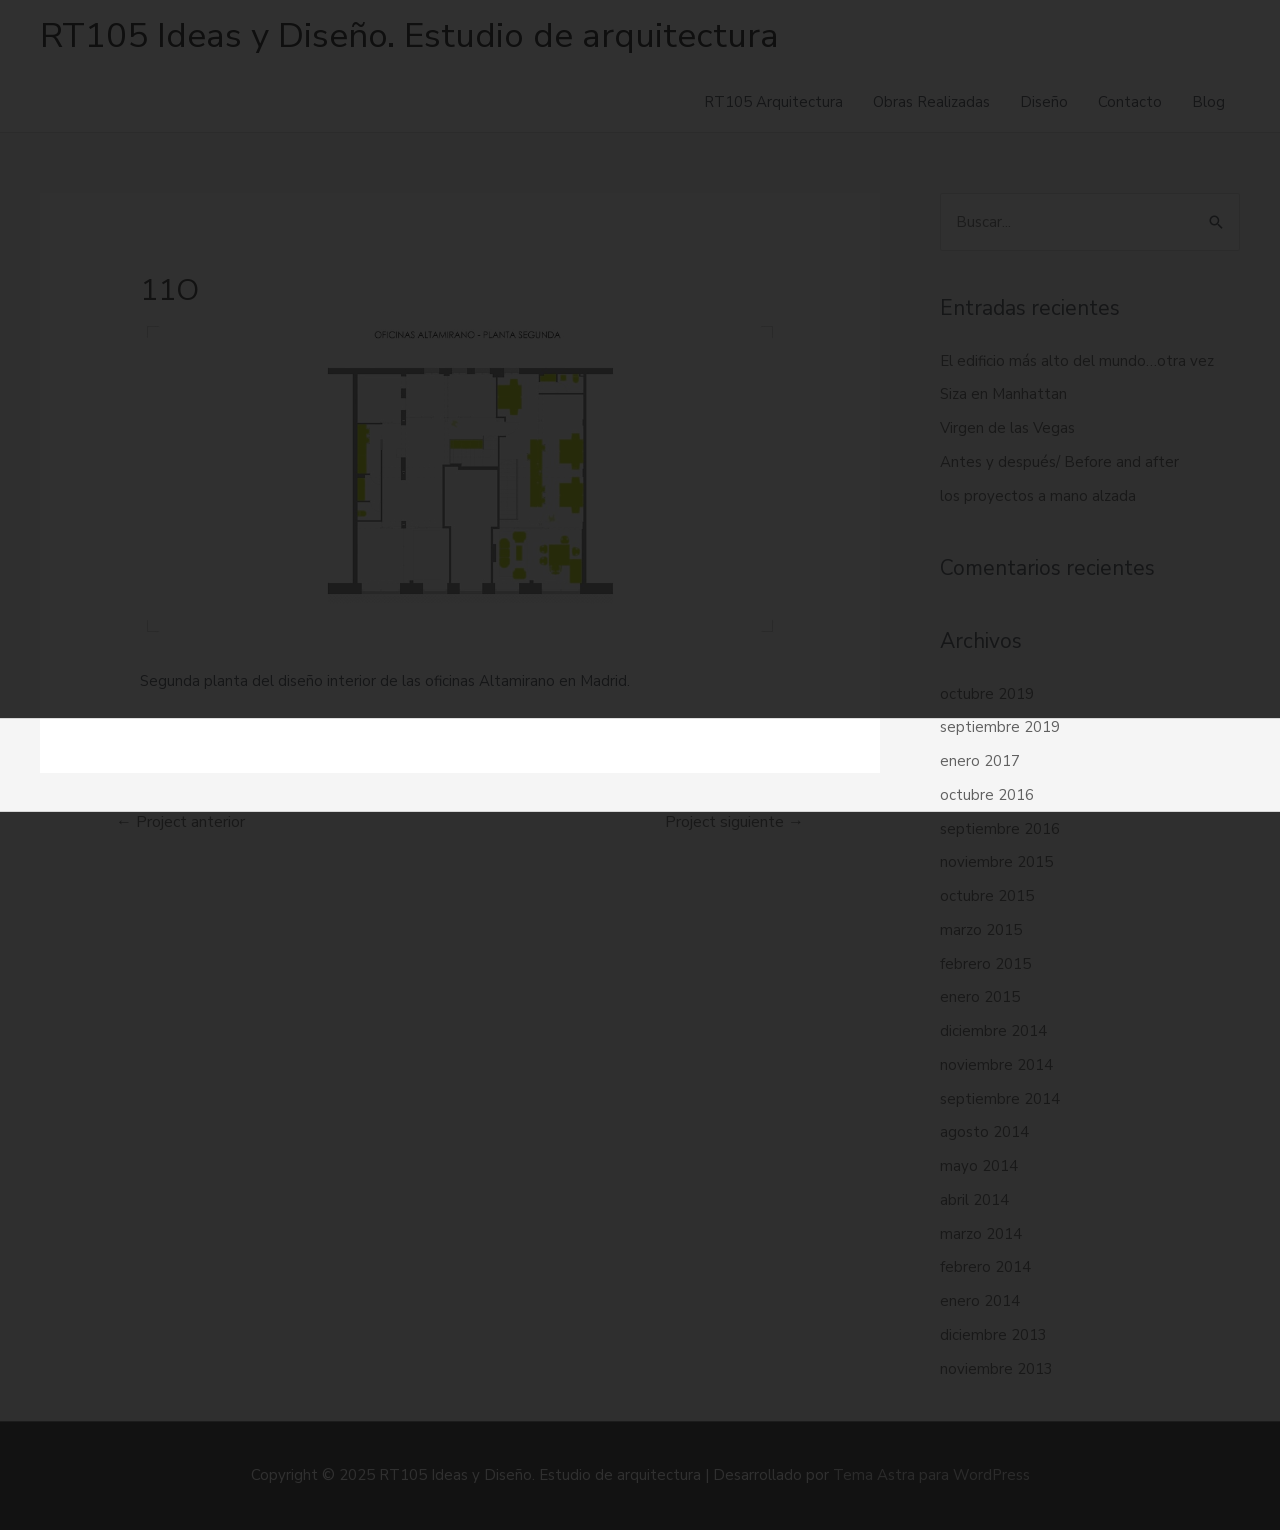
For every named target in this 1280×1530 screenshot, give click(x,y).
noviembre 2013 (996, 1369)
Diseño (1044, 102)
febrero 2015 (985, 964)
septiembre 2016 (1000, 829)
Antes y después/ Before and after (1059, 462)
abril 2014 (974, 1200)
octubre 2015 (987, 896)
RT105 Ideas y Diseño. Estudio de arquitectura (409, 35)
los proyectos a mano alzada (1038, 496)
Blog (1208, 102)
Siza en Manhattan (1003, 394)
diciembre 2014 (993, 1031)
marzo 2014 (981, 1234)
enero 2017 (980, 761)
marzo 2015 (981, 930)
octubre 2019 (987, 694)
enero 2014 (980, 1301)
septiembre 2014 (1000, 1099)
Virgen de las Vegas (1007, 428)
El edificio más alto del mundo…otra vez (1077, 361)
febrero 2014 (985, 1267)
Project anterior (180, 822)
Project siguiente (734, 822)
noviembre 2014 (996, 1065)
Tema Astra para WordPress (931, 1475)
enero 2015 (980, 997)
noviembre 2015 (996, 862)
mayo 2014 (979, 1166)
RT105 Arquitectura (773, 102)
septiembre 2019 (1000, 727)
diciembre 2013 (993, 1335)
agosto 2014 (984, 1132)
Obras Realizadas (931, 102)
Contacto (1130, 102)
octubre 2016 (987, 795)
